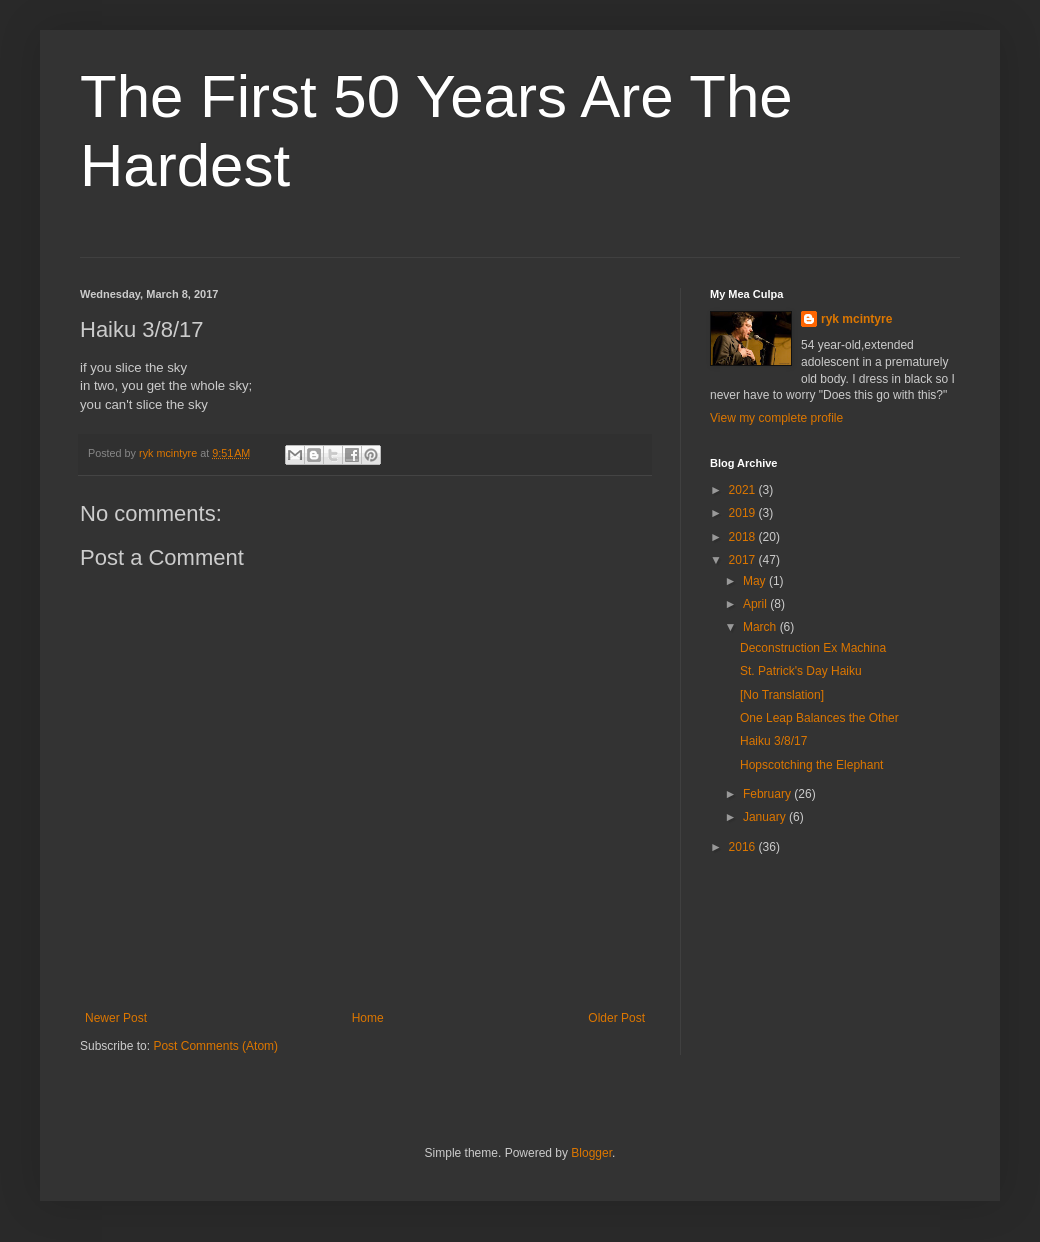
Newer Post (116, 1018)
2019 (744, 513)
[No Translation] (782, 695)
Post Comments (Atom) (215, 1046)
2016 (744, 847)
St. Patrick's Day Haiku (801, 671)
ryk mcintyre (856, 319)
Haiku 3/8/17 (773, 741)
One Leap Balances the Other (819, 718)
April (756, 604)
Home (368, 1018)
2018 (744, 537)
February (768, 794)
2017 (744, 560)
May (756, 581)
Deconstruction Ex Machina (813, 648)
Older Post (616, 1018)
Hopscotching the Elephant (811, 765)
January (766, 817)
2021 (744, 490)
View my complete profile (776, 418)
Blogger (591, 1153)
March (761, 627)
